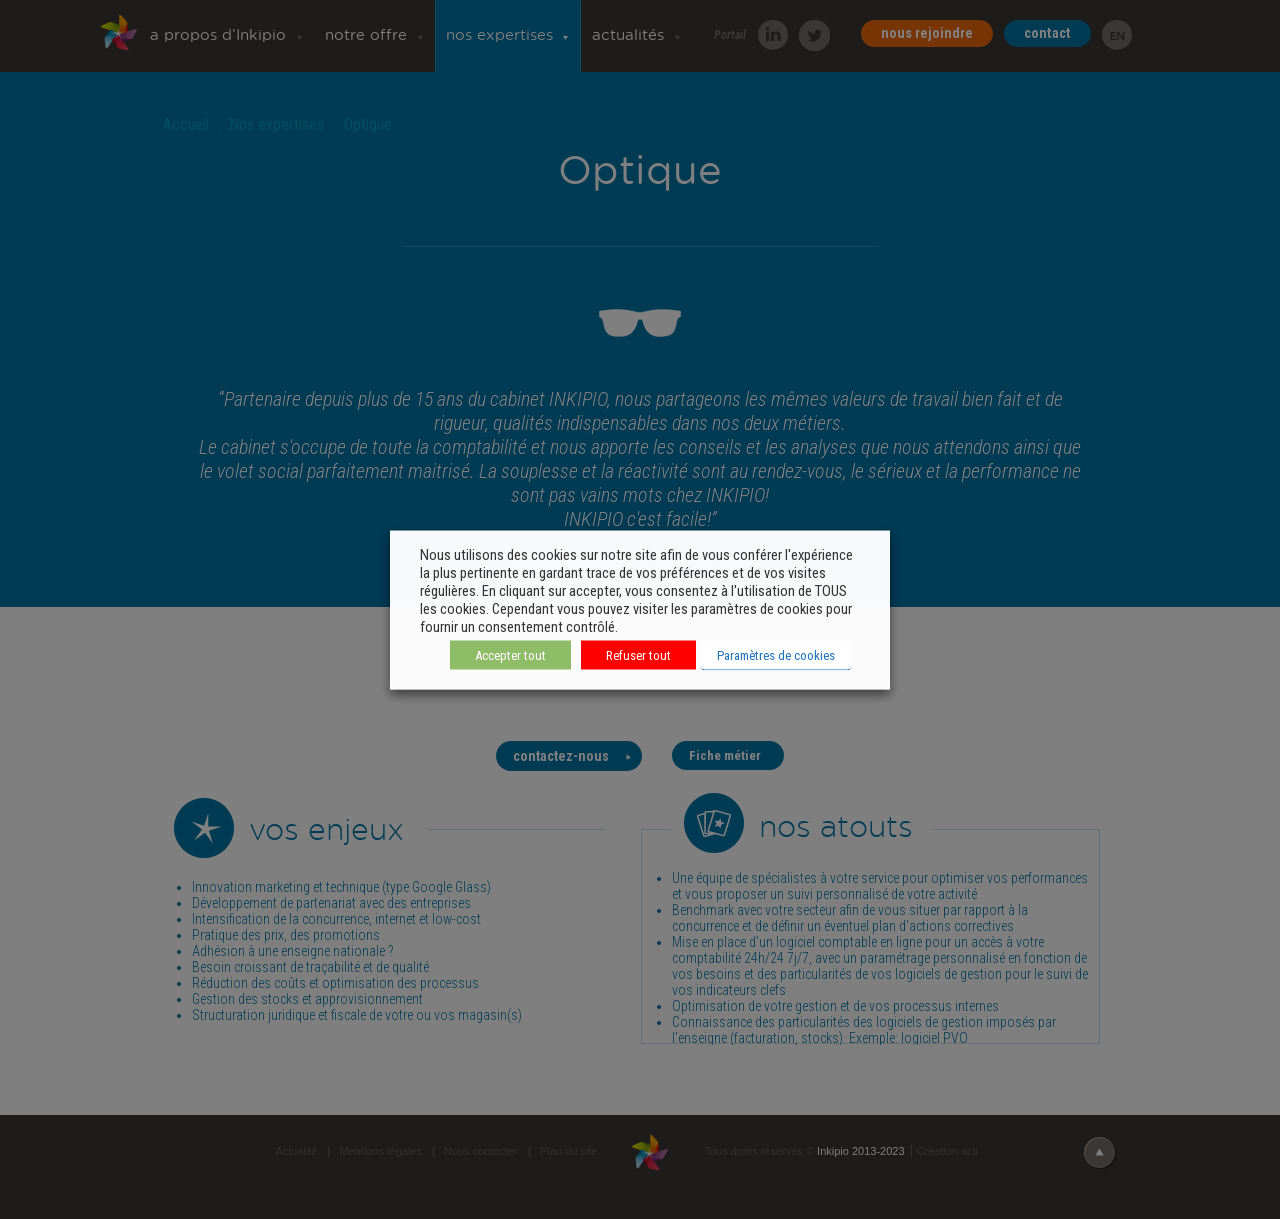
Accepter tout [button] (510, 654)
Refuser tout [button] (638, 654)
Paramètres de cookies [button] (776, 654)
